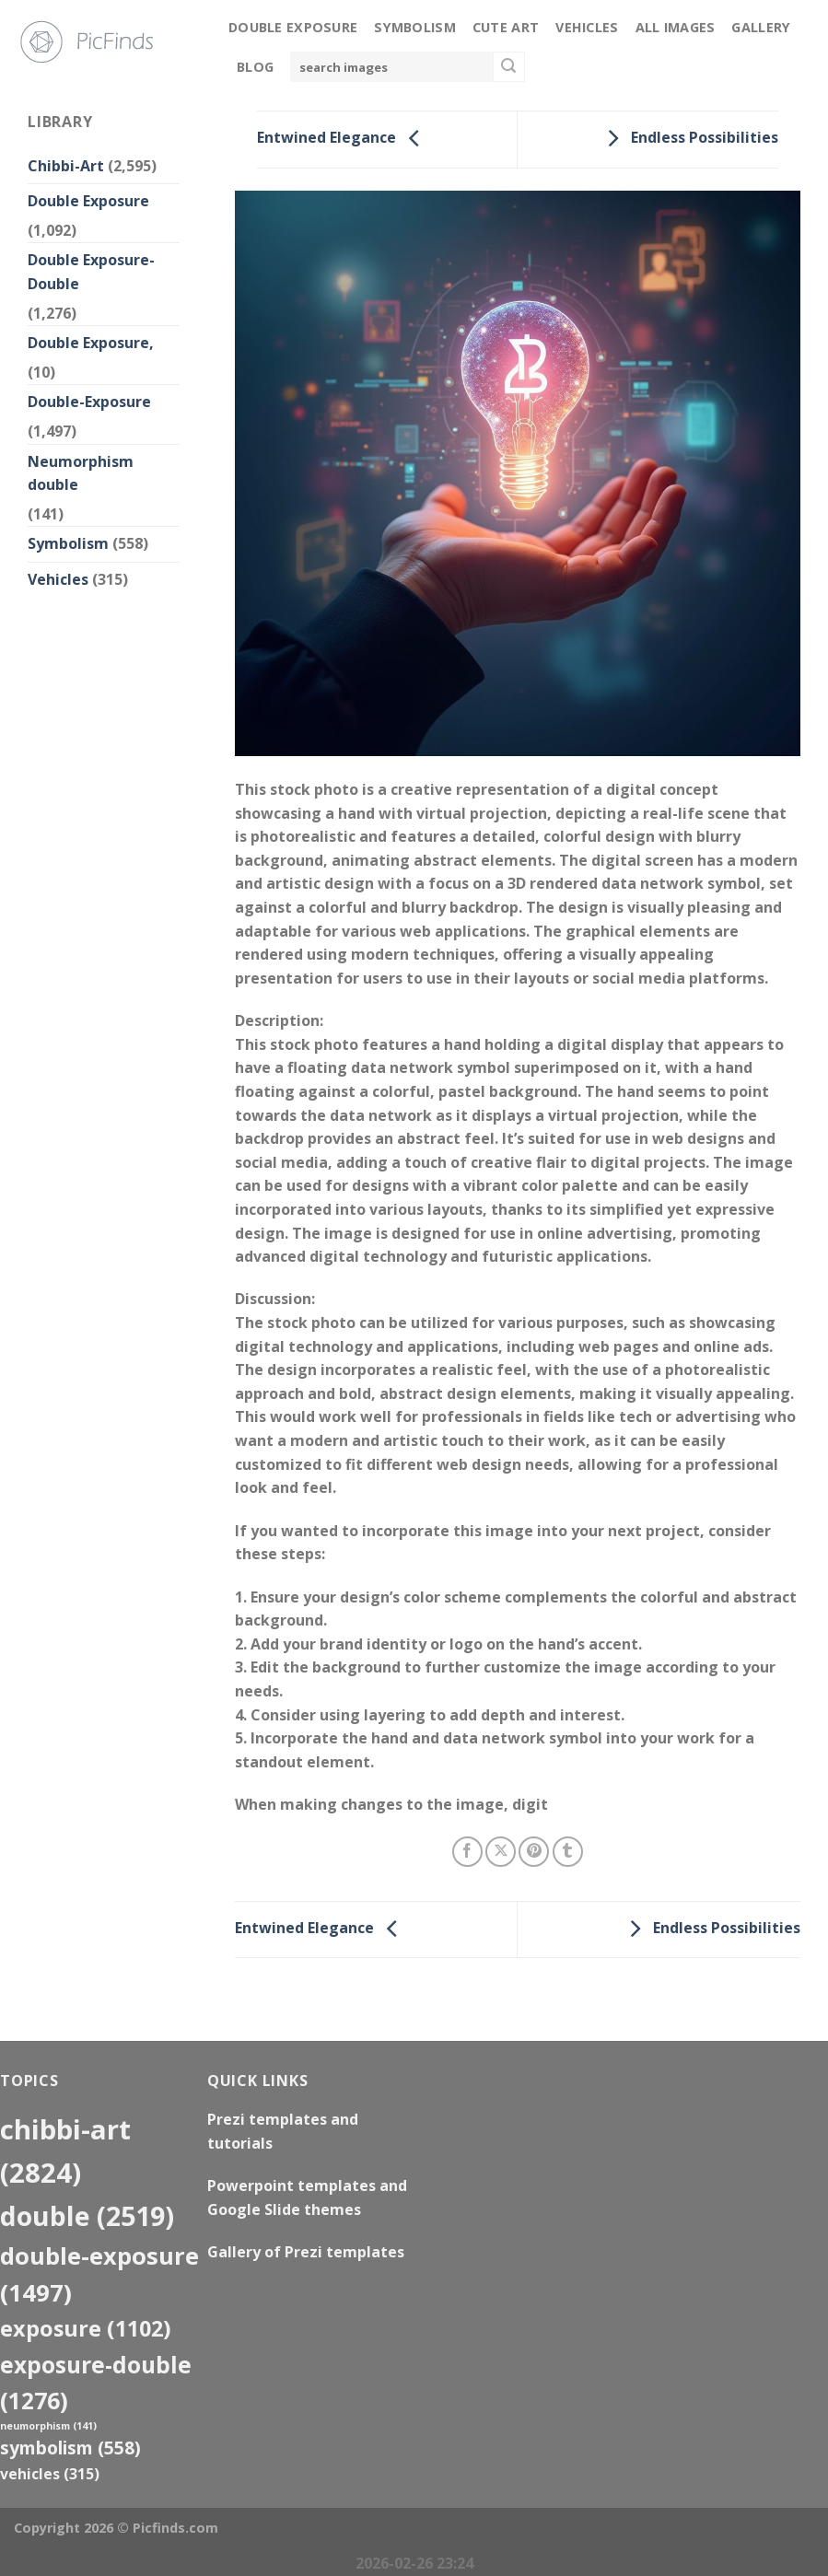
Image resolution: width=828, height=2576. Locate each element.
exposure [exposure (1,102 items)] (85, 2328)
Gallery (760, 27)
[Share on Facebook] (467, 1851)
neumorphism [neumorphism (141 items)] (48, 2425)
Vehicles (586, 27)
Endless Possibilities (688, 138)
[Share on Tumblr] (568, 1851)
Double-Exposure (89, 401)
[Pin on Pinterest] (534, 1851)
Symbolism (415, 27)
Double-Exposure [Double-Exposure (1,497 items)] (99, 2274)
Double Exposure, (91, 342)
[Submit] (508, 67)
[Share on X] (500, 1851)
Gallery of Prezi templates (305, 2252)
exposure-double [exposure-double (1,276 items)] (96, 2382)
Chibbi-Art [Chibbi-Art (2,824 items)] (65, 2151)
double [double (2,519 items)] (87, 2215)
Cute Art (505, 27)
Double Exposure (292, 27)
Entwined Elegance (343, 138)
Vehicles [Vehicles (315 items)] (49, 2474)
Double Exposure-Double (91, 272)
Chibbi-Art (66, 166)
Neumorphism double (81, 473)
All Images (676, 27)
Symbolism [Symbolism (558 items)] (70, 2447)
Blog (255, 67)
